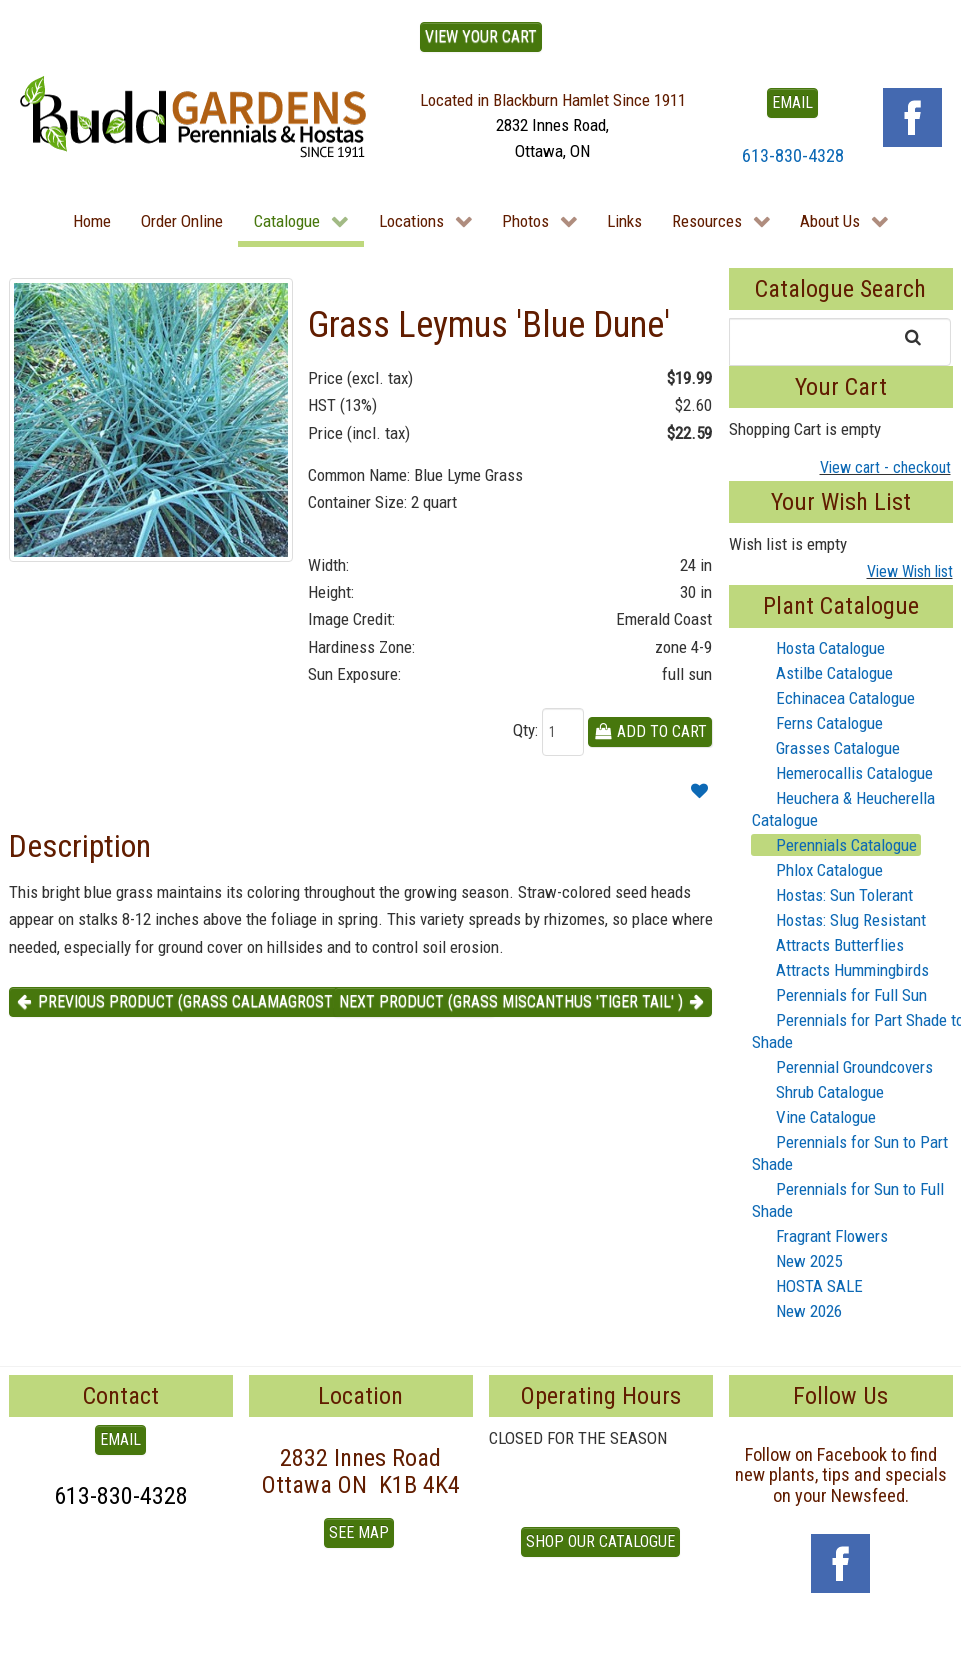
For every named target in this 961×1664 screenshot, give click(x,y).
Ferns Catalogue (817, 723)
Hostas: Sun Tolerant (832, 895)
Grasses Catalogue (826, 748)
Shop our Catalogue (600, 1541)
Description (80, 846)
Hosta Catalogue (818, 648)
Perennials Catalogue (834, 845)
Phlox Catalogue (817, 870)
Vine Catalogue (814, 1117)
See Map (359, 1532)
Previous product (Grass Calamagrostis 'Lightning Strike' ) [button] (252, 1001)
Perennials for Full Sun (839, 995)
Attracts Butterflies (828, 945)
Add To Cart (650, 731)
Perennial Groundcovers (842, 1067)
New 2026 (797, 1311)
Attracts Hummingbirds (840, 970)
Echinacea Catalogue (833, 698)
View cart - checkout (885, 467)
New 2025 (797, 1261)
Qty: (525, 730)
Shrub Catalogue (818, 1092)
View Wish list (910, 571)
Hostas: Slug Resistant (839, 920)
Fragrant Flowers (820, 1236)
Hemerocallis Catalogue (842, 773)
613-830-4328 (793, 155)
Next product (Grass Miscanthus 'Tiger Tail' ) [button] (523, 1001)
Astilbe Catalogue (822, 673)
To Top (31, 1642)
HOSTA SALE (807, 1286)
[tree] (841, 980)
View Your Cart (481, 36)
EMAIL (792, 102)
